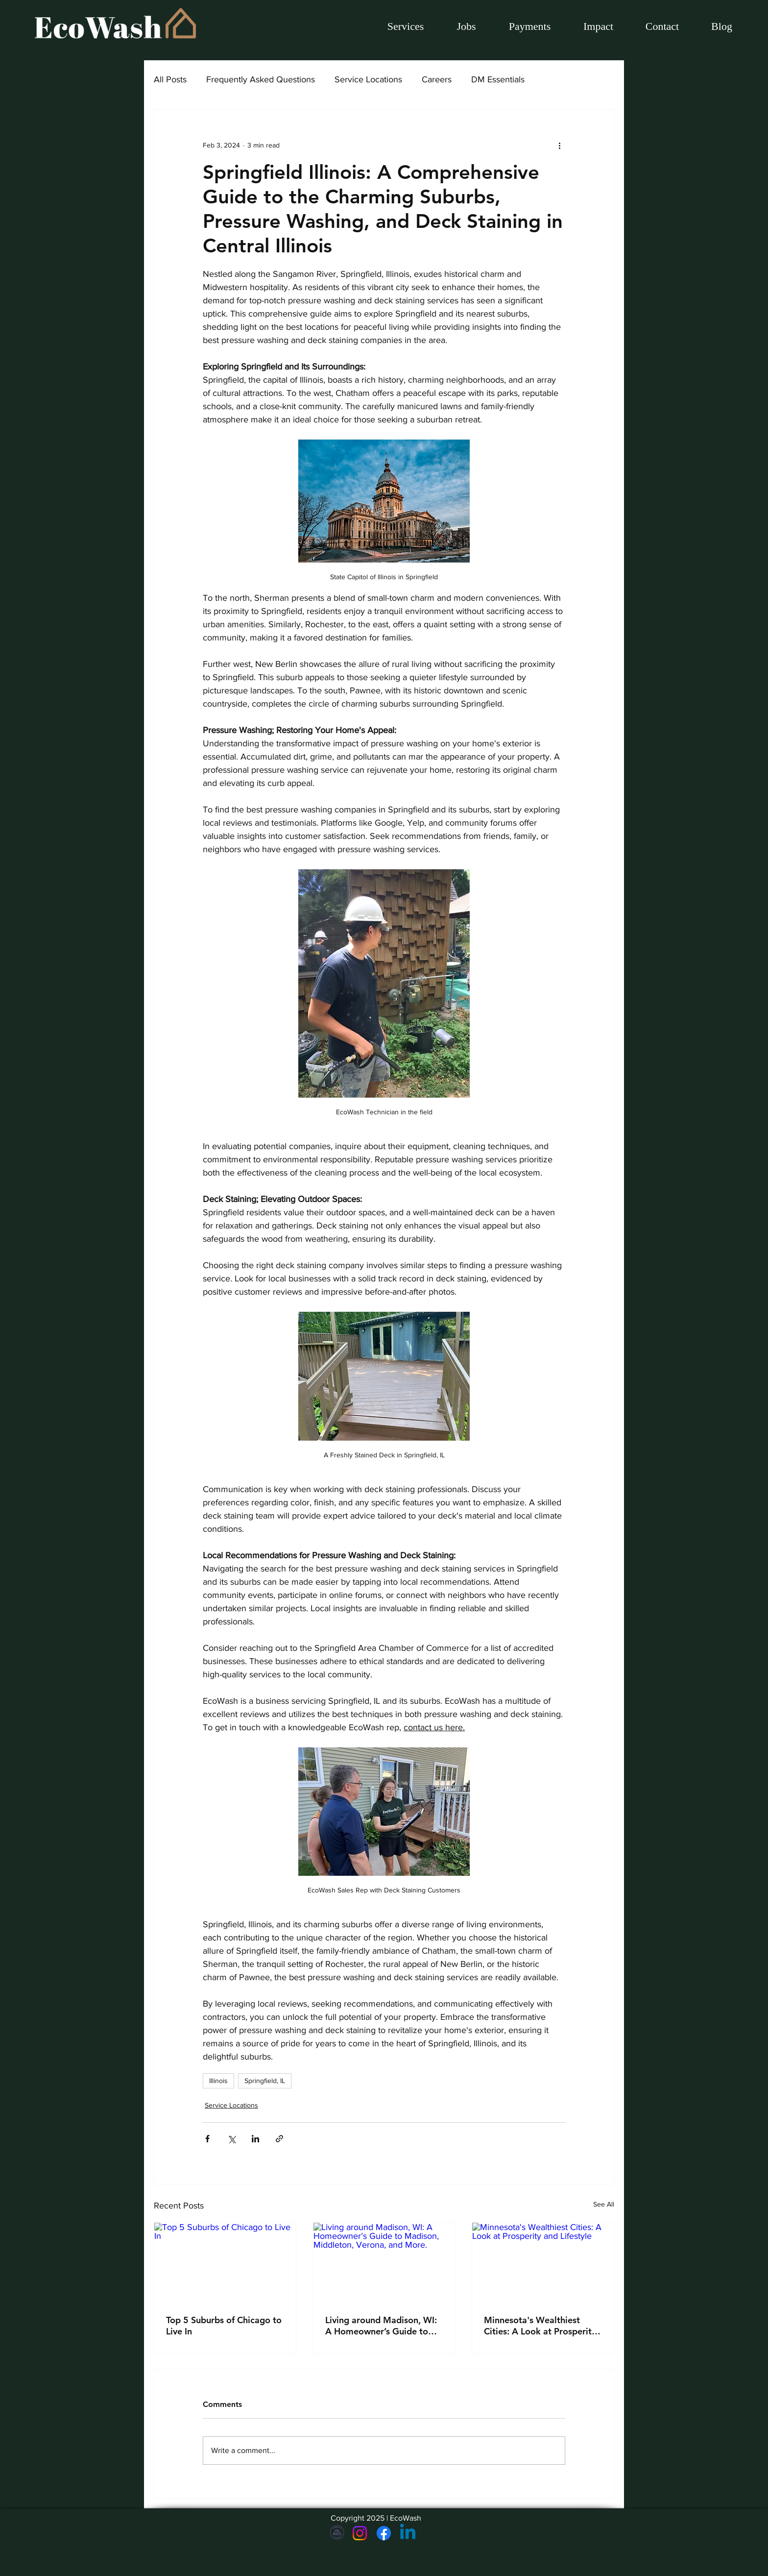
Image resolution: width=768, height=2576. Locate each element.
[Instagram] (359, 2533)
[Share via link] (279, 2138)
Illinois (218, 2081)
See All (603, 2204)
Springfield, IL (264, 2081)
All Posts (170, 79)
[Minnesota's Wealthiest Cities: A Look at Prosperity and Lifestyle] (543, 2262)
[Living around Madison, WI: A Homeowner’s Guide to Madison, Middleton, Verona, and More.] (384, 2262)
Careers (437, 79)
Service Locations (368, 79)
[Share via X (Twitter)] (231, 2138)
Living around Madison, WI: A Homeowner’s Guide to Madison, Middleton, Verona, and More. (381, 2325)
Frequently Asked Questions (260, 79)
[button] (466, 26)
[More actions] (559, 145)
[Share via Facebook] (207, 2138)
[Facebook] (383, 2533)
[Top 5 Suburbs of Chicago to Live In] (225, 2262)
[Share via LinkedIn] (255, 2138)
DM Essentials (498, 79)
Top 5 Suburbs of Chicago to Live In (224, 2325)
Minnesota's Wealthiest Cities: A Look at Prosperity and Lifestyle (540, 2325)
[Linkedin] (407, 2533)
